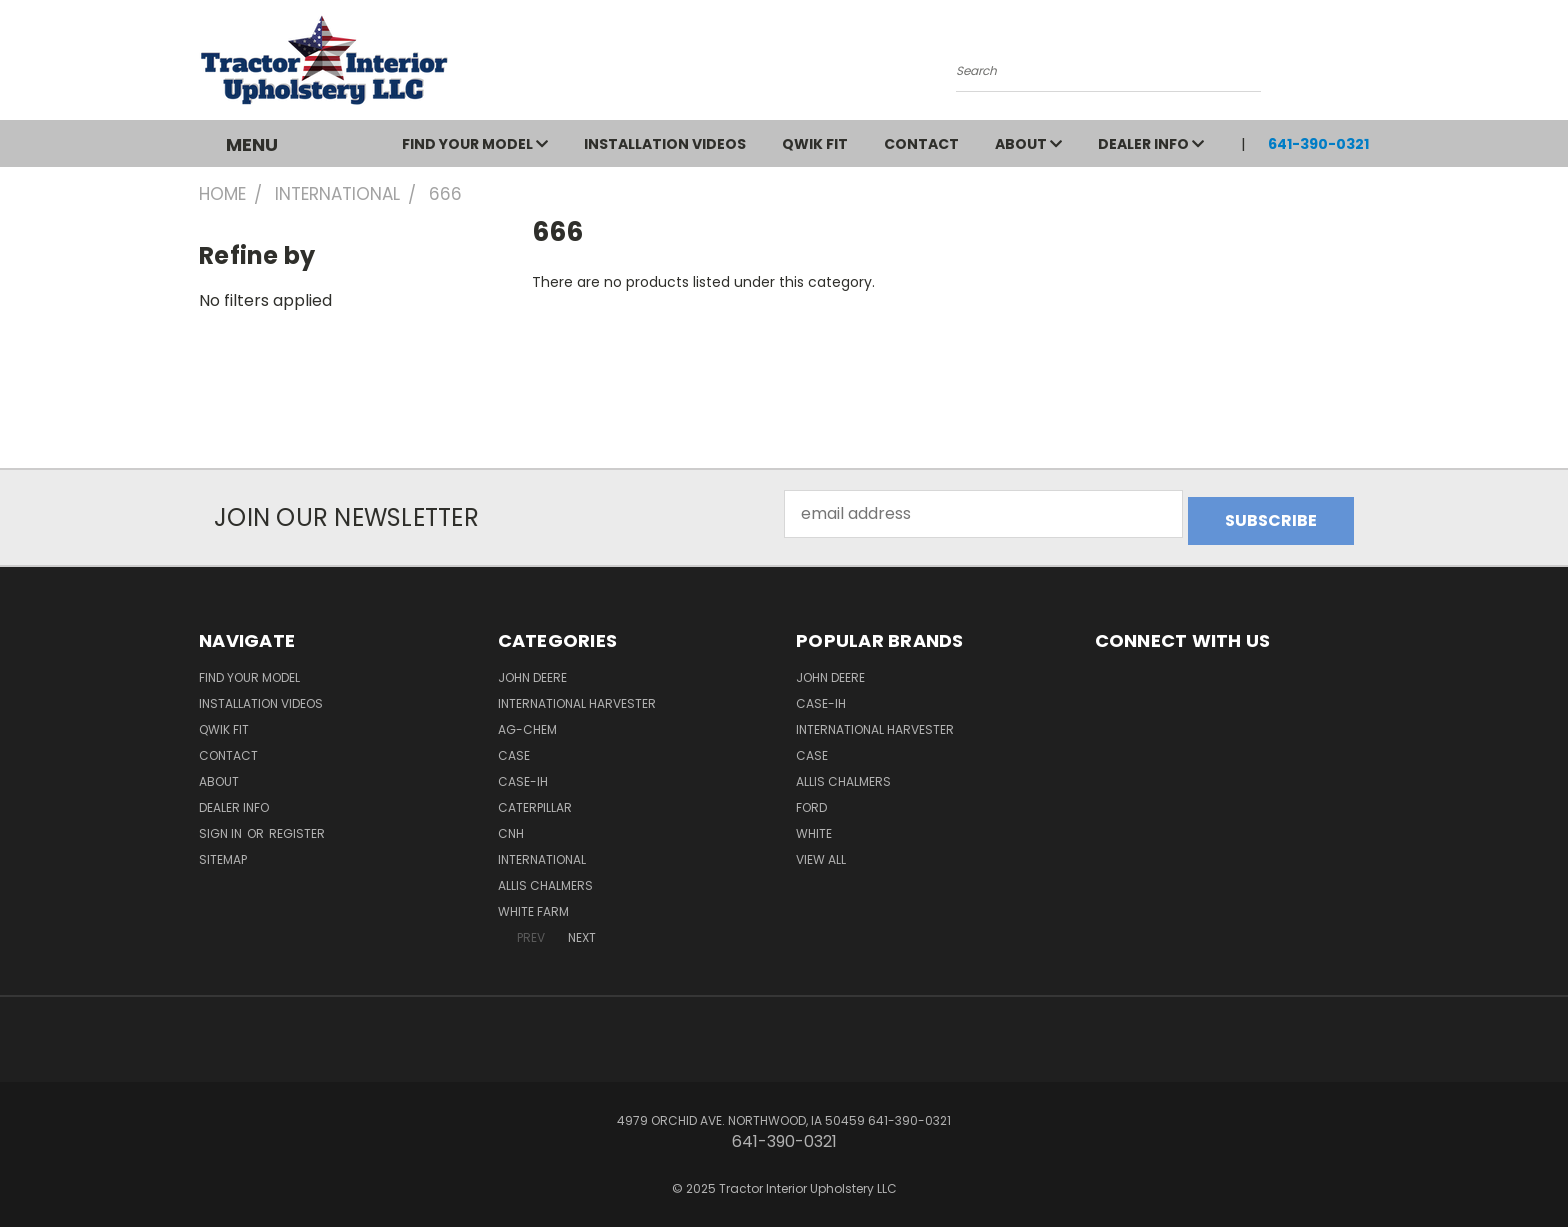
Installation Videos (665, 144)
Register (297, 826)
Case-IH (523, 774)
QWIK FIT (815, 144)
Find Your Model (475, 144)
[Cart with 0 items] (1364, 65)
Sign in (222, 826)
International (542, 852)
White (814, 826)
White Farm (533, 904)
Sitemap (223, 852)
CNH (511, 826)
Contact (921, 144)
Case (514, 748)
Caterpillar (535, 800)
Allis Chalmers (545, 878)
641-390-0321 (1318, 144)
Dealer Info (1151, 144)
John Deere (532, 670)
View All (821, 852)
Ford (811, 800)
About (1028, 144)
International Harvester (577, 696)
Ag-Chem (527, 722)
